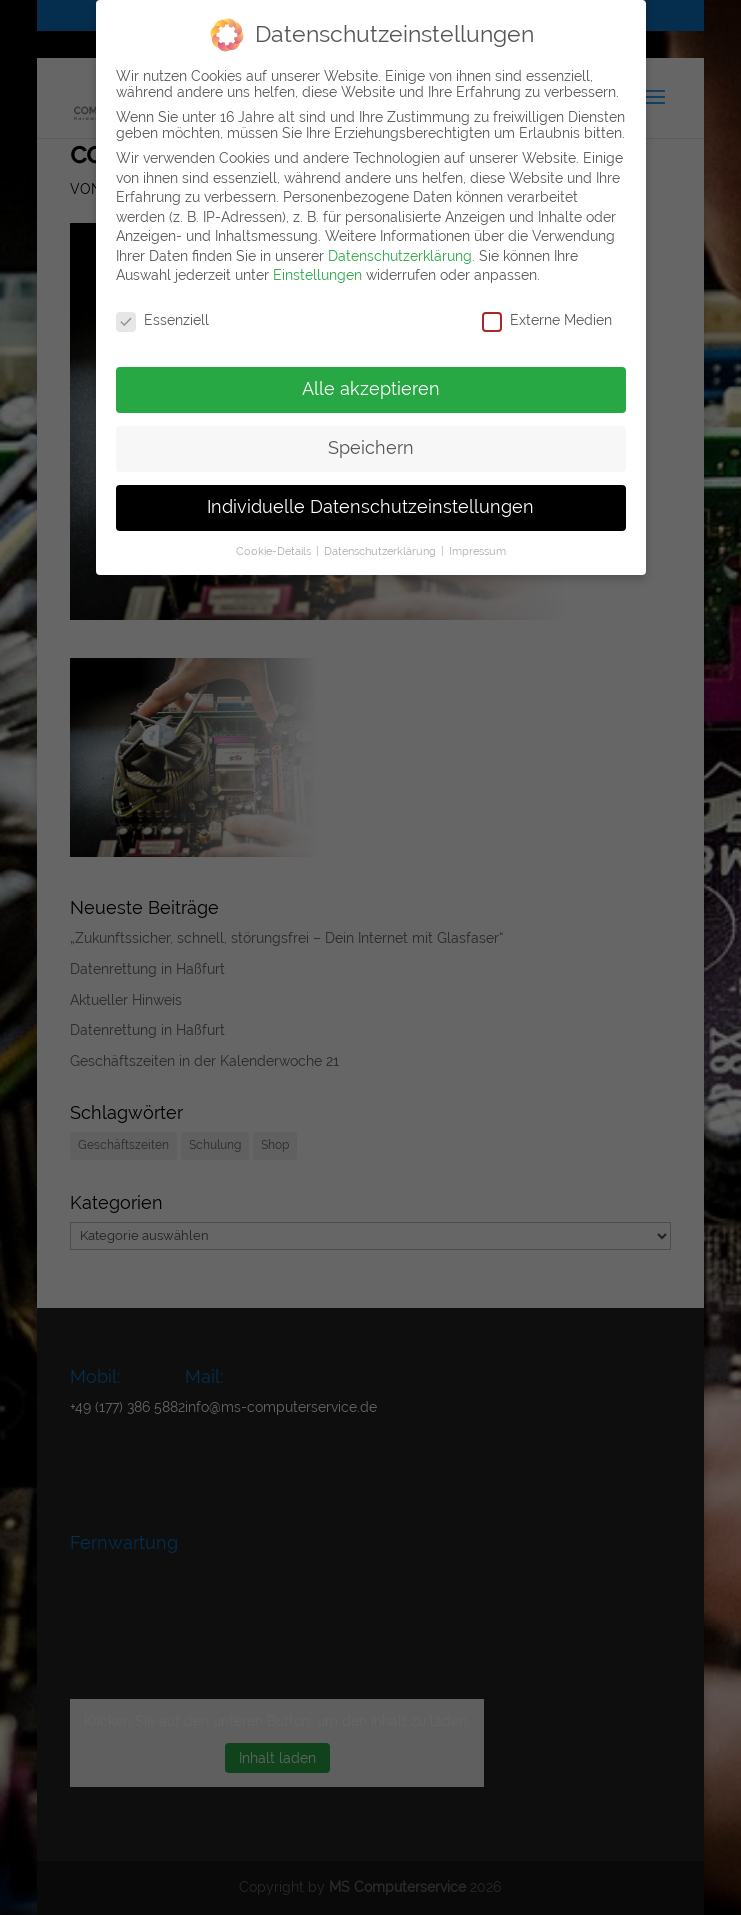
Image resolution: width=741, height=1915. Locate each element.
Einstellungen (317, 275)
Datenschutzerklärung (400, 256)
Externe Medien (547, 320)
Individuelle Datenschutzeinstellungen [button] (370, 507)
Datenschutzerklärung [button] (381, 551)
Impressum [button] (477, 551)
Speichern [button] (371, 448)
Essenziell (162, 320)
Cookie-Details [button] (275, 551)
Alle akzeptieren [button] (371, 389)
